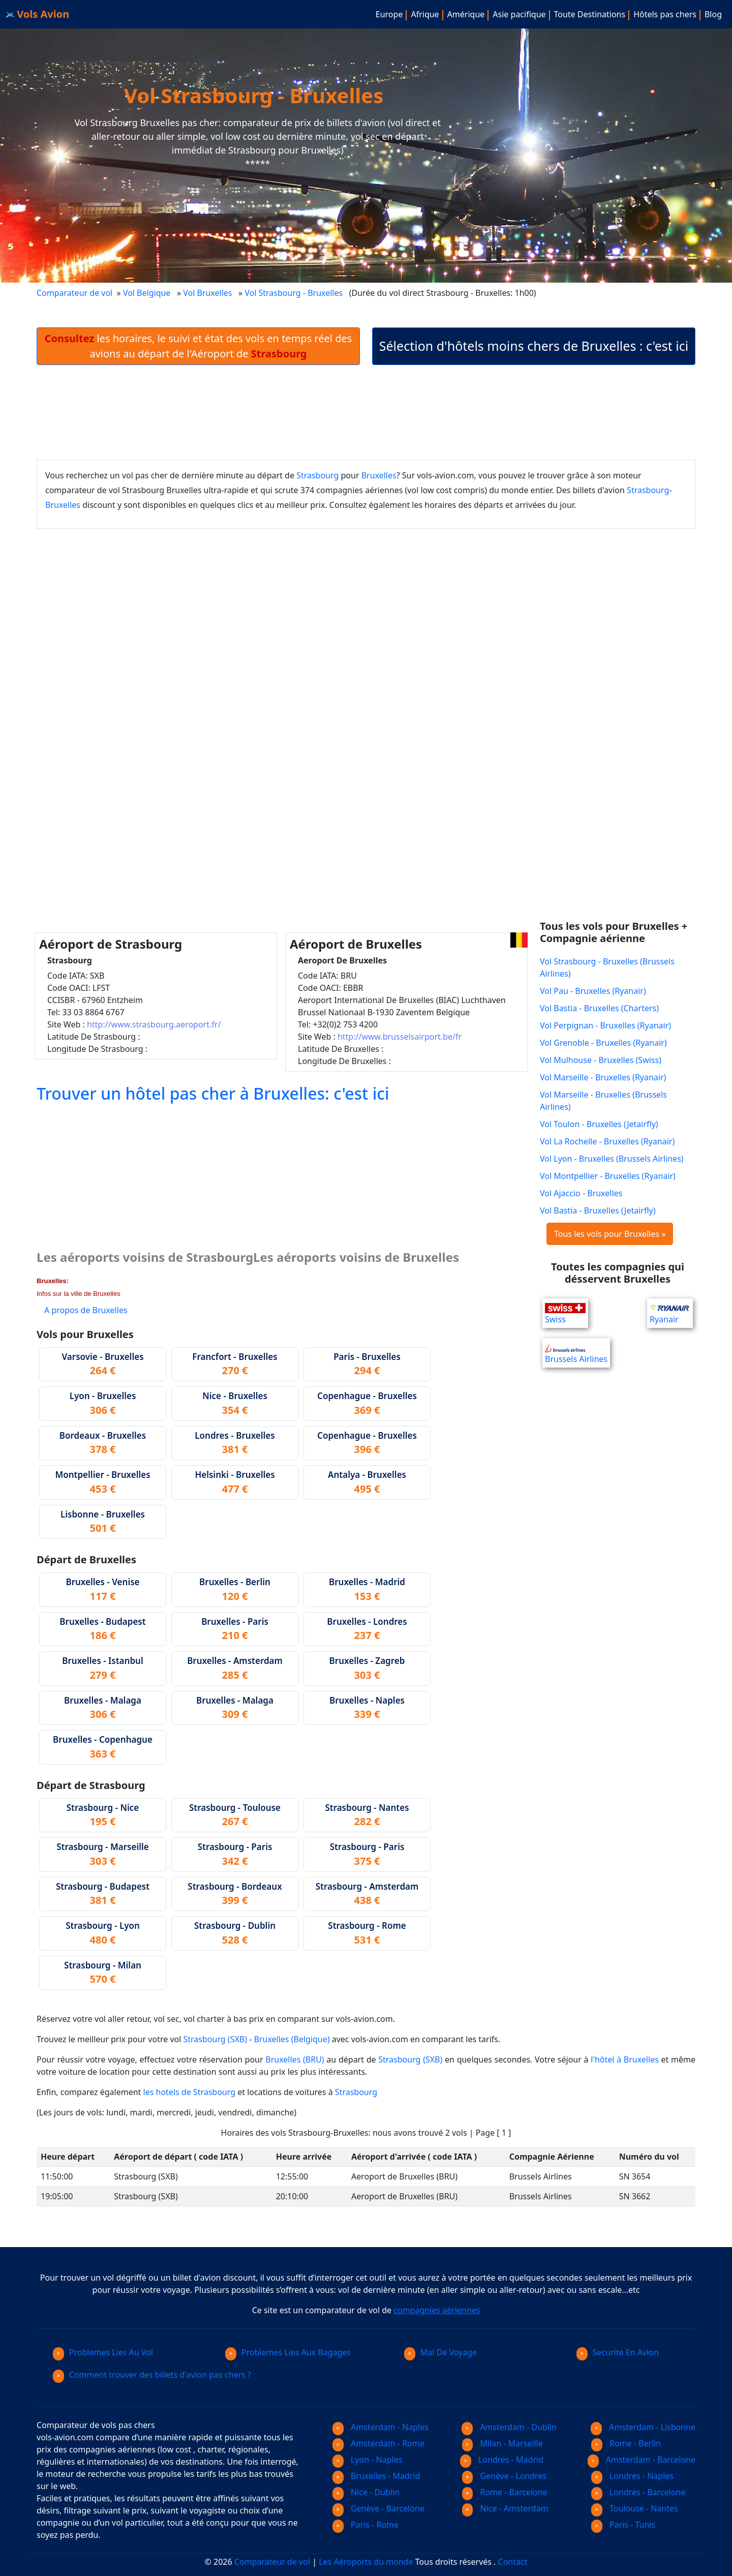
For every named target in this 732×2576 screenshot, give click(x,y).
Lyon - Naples (367, 2459)
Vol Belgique (147, 292)
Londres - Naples (632, 2475)
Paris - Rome (365, 2524)
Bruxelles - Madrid (376, 2475)
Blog (713, 14)
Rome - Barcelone (504, 2492)
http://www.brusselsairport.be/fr (400, 1036)
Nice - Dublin (366, 2492)
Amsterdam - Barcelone (641, 2459)
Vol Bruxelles (207, 292)
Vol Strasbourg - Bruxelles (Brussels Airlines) (607, 967)
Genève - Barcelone (378, 2508)
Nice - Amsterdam (505, 2508)
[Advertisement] (366, 412)
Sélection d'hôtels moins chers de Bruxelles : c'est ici (533, 345)
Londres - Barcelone (638, 2492)
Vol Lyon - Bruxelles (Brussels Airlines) (612, 1158)
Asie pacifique (519, 14)
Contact (513, 2561)
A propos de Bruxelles (86, 1310)
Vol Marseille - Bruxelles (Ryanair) (603, 1077)
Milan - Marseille (502, 2443)
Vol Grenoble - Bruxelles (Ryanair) (603, 1042)
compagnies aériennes (436, 2310)
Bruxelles (378, 475)
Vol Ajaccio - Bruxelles (581, 1193)
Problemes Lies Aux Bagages (288, 2352)
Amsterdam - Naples (380, 2427)
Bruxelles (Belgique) (292, 2039)
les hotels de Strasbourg (189, 2092)
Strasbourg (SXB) (216, 2039)
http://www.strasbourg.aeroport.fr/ (154, 1024)
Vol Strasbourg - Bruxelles (295, 292)
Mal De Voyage (440, 2352)
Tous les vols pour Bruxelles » (609, 1233)
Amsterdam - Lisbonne (643, 2427)
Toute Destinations (590, 14)
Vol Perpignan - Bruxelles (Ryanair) (605, 1025)
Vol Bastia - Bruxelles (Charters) (599, 1008)
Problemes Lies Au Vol (103, 2352)
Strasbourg (317, 475)
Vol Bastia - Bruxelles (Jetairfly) (598, 1210)
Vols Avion (37, 14)
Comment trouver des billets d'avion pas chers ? (152, 2374)
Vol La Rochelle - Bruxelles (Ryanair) (607, 1141)
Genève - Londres (504, 2475)
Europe (389, 14)
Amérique (466, 14)
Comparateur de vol (74, 292)
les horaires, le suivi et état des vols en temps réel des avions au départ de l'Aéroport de (198, 345)
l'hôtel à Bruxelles (625, 2059)
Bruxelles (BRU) (294, 2059)
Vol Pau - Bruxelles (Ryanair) (593, 990)
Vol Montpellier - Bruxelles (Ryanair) (608, 1175)
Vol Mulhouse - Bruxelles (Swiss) (600, 1060)
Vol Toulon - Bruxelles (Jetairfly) (599, 1124)
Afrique (425, 14)
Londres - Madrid (501, 2459)
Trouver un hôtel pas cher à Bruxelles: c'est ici (213, 1093)
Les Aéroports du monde (366, 2561)
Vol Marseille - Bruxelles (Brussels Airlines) (603, 1100)
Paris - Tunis (623, 2524)
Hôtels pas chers (664, 14)
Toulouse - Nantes (634, 2508)
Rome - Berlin (626, 2443)
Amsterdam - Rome (378, 2443)
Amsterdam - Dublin (509, 2427)
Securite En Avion (617, 2352)
